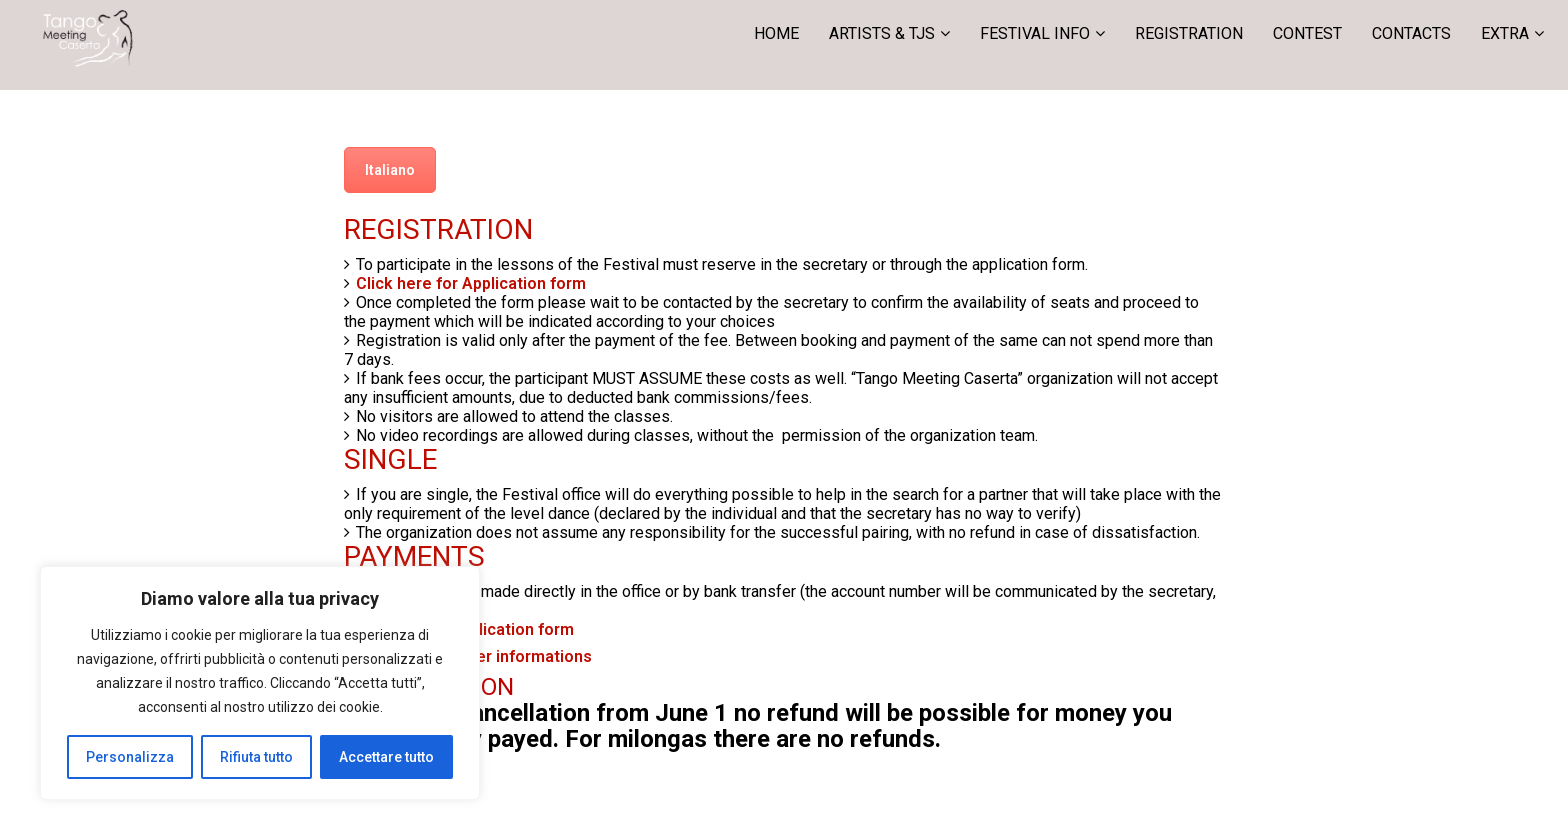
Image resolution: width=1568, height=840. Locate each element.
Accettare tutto (386, 757)
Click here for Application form (471, 283)
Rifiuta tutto (256, 757)
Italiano (390, 170)
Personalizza (130, 757)
